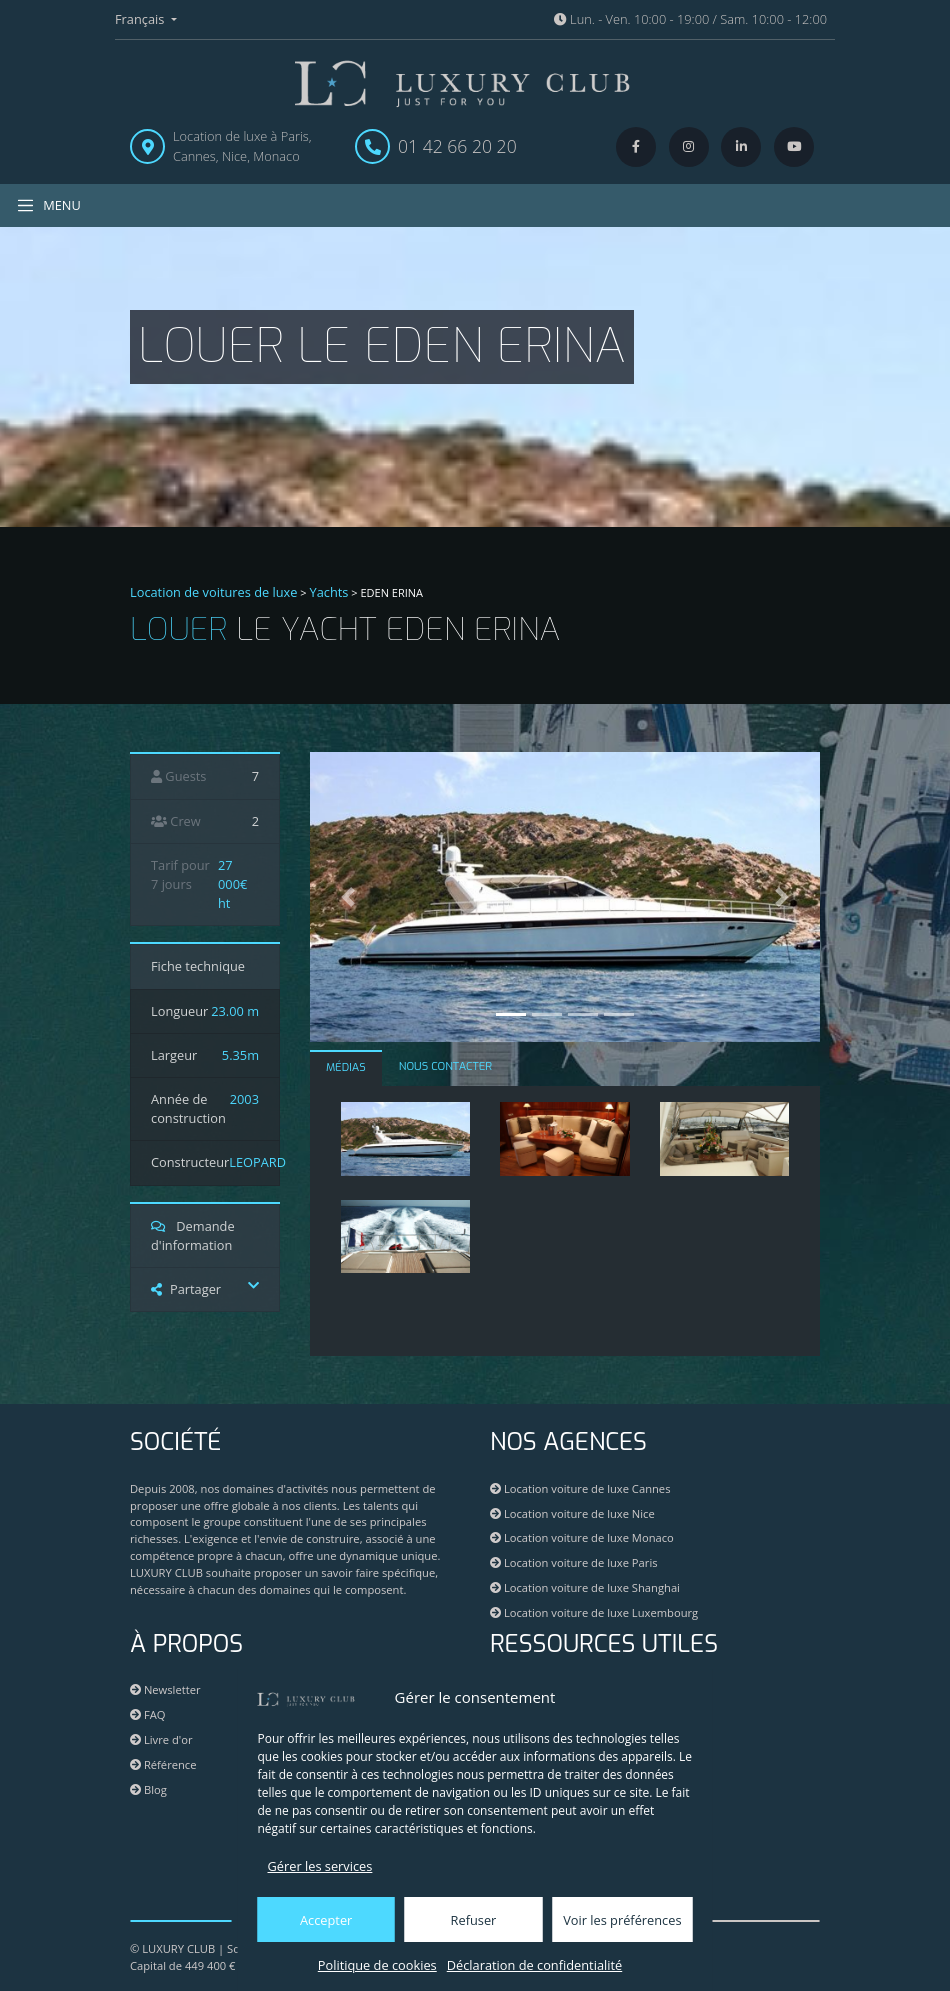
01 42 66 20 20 (457, 146)
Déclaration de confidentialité (534, 1965)
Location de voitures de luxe (214, 592)
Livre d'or (161, 1739)
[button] (348, 897)
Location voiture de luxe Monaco (582, 1537)
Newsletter (165, 1689)
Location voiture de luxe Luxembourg (594, 1612)
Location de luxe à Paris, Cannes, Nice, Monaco (242, 145)
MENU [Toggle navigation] (48, 205)
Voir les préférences (622, 1920)
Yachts (329, 592)
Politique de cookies (377, 1965)
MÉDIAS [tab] (346, 1067)
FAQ (147, 1714)
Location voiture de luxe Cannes (580, 1488)
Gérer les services (320, 1866)
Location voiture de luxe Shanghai (585, 1587)
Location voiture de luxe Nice (572, 1513)
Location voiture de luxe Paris (574, 1562)
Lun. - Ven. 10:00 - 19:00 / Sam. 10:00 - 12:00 (690, 19)
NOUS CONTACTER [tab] (445, 1066)
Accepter (326, 1920)
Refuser (474, 1920)
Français (141, 19)
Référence (163, 1764)
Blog (148, 1789)
